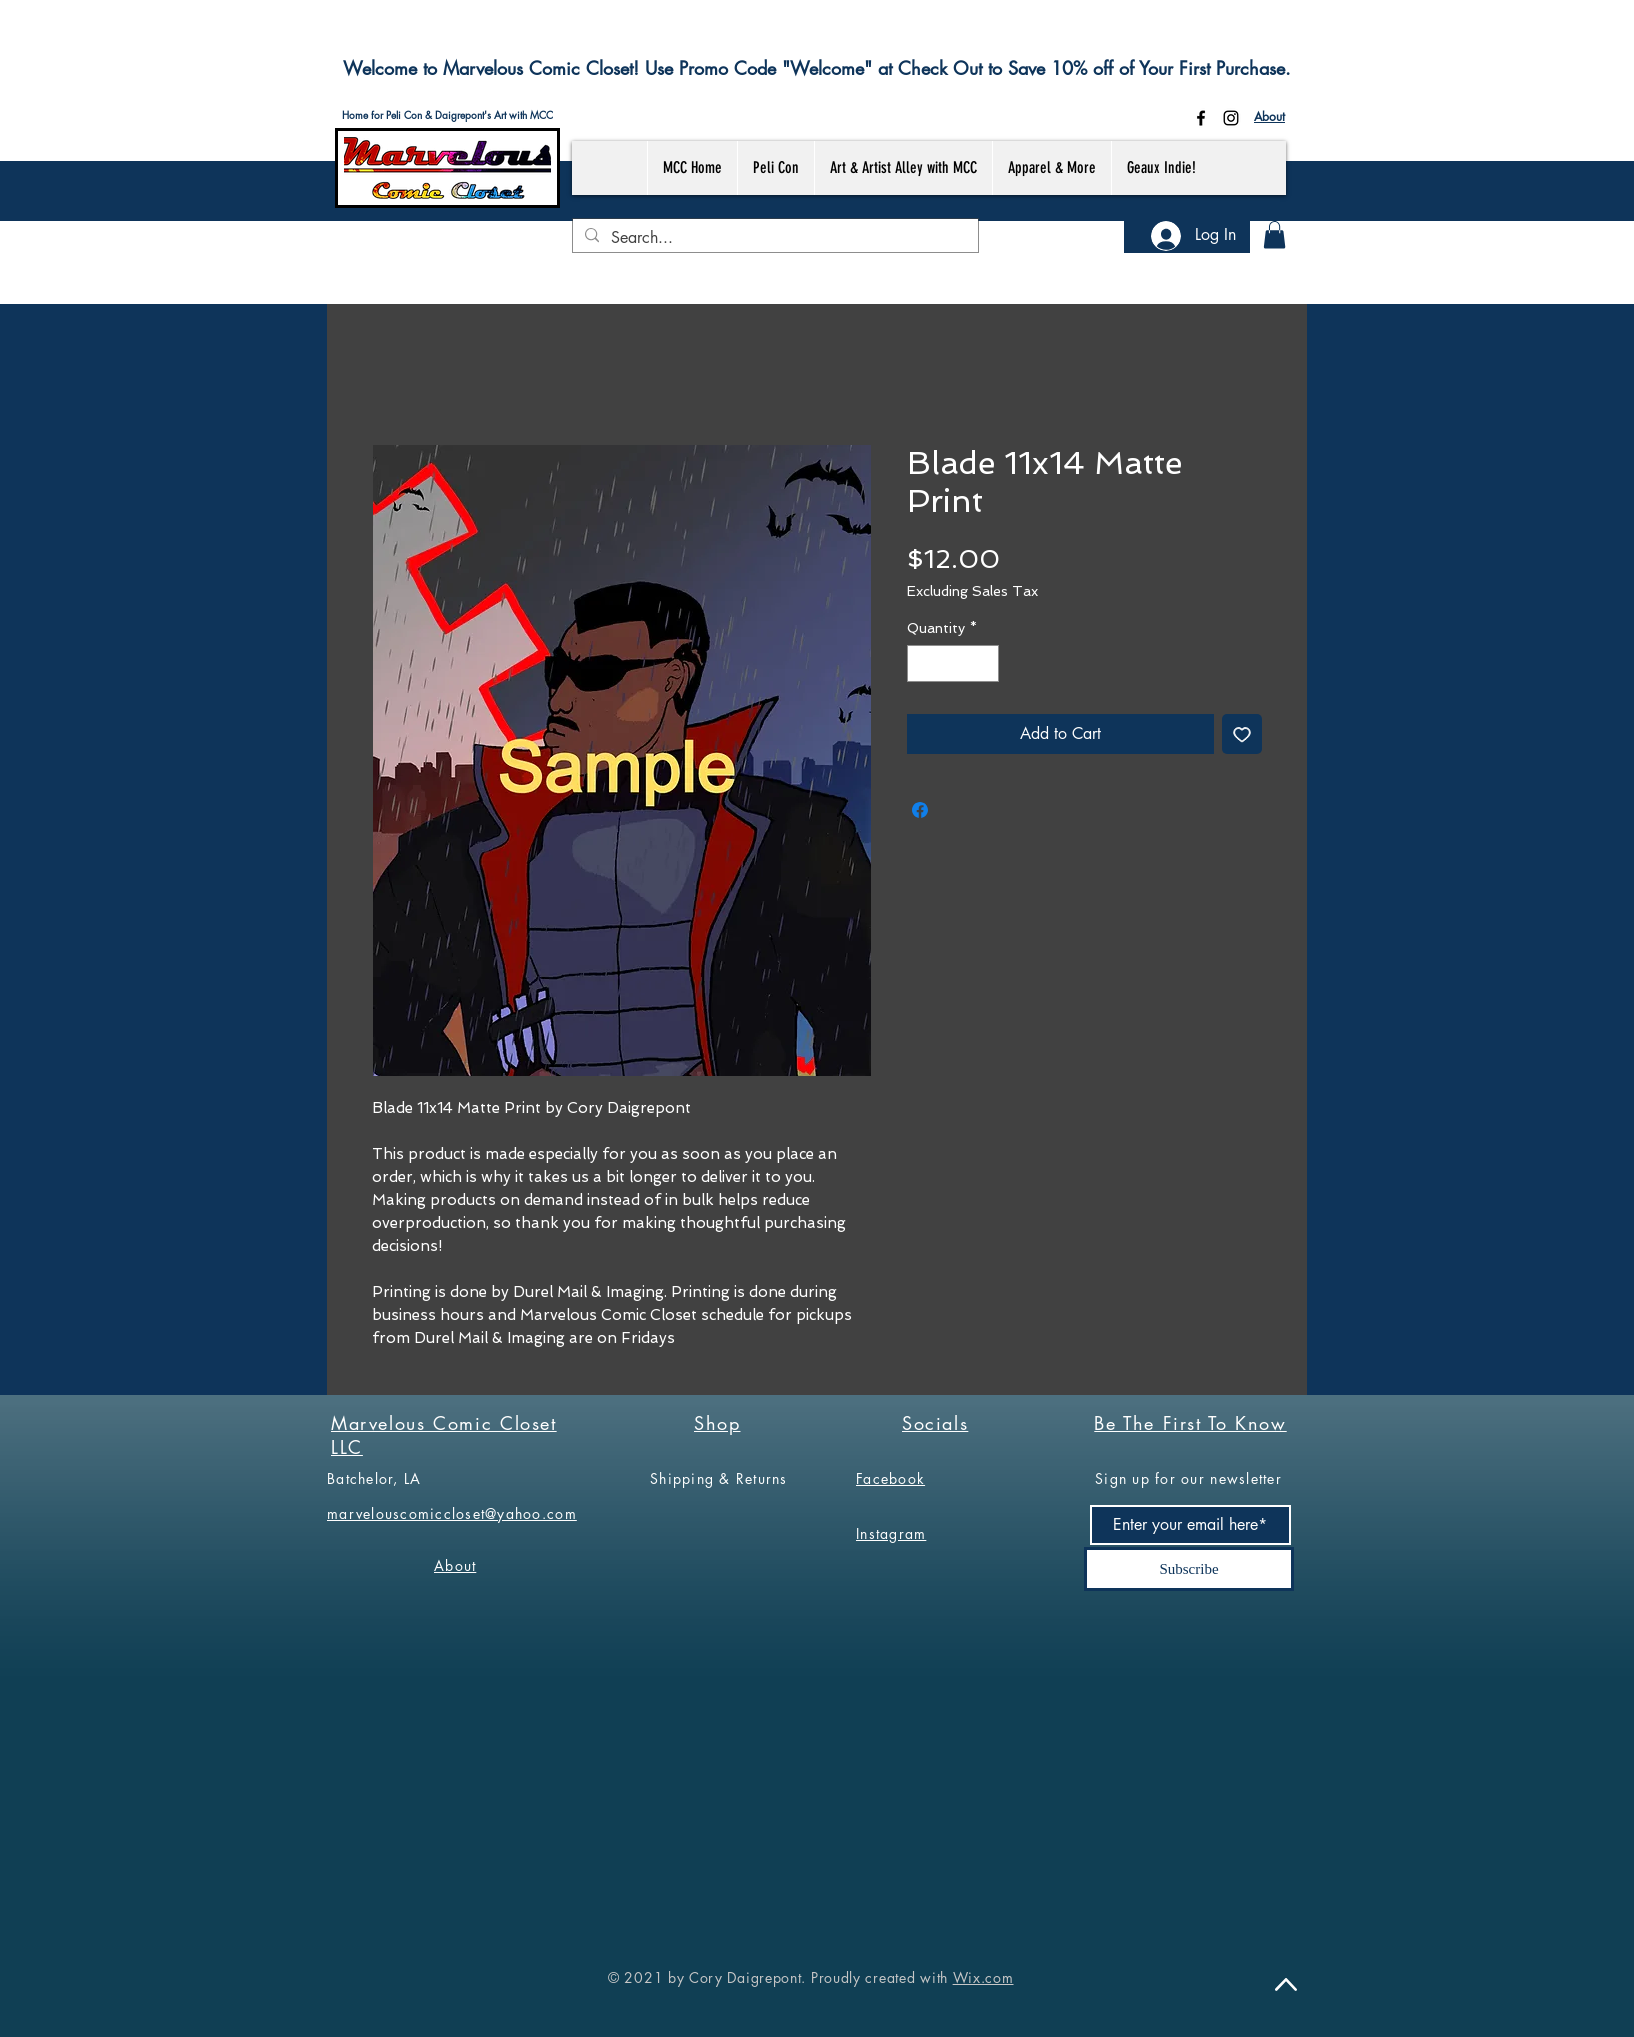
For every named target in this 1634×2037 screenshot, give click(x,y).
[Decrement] (922, 663)
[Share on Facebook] (920, 810)
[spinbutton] (953, 663)
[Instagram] (1231, 118)
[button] (1274, 234)
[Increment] (983, 663)
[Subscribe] (1189, 1569)
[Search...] (773, 238)
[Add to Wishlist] (1242, 734)
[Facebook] (1201, 118)
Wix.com (983, 1977)
